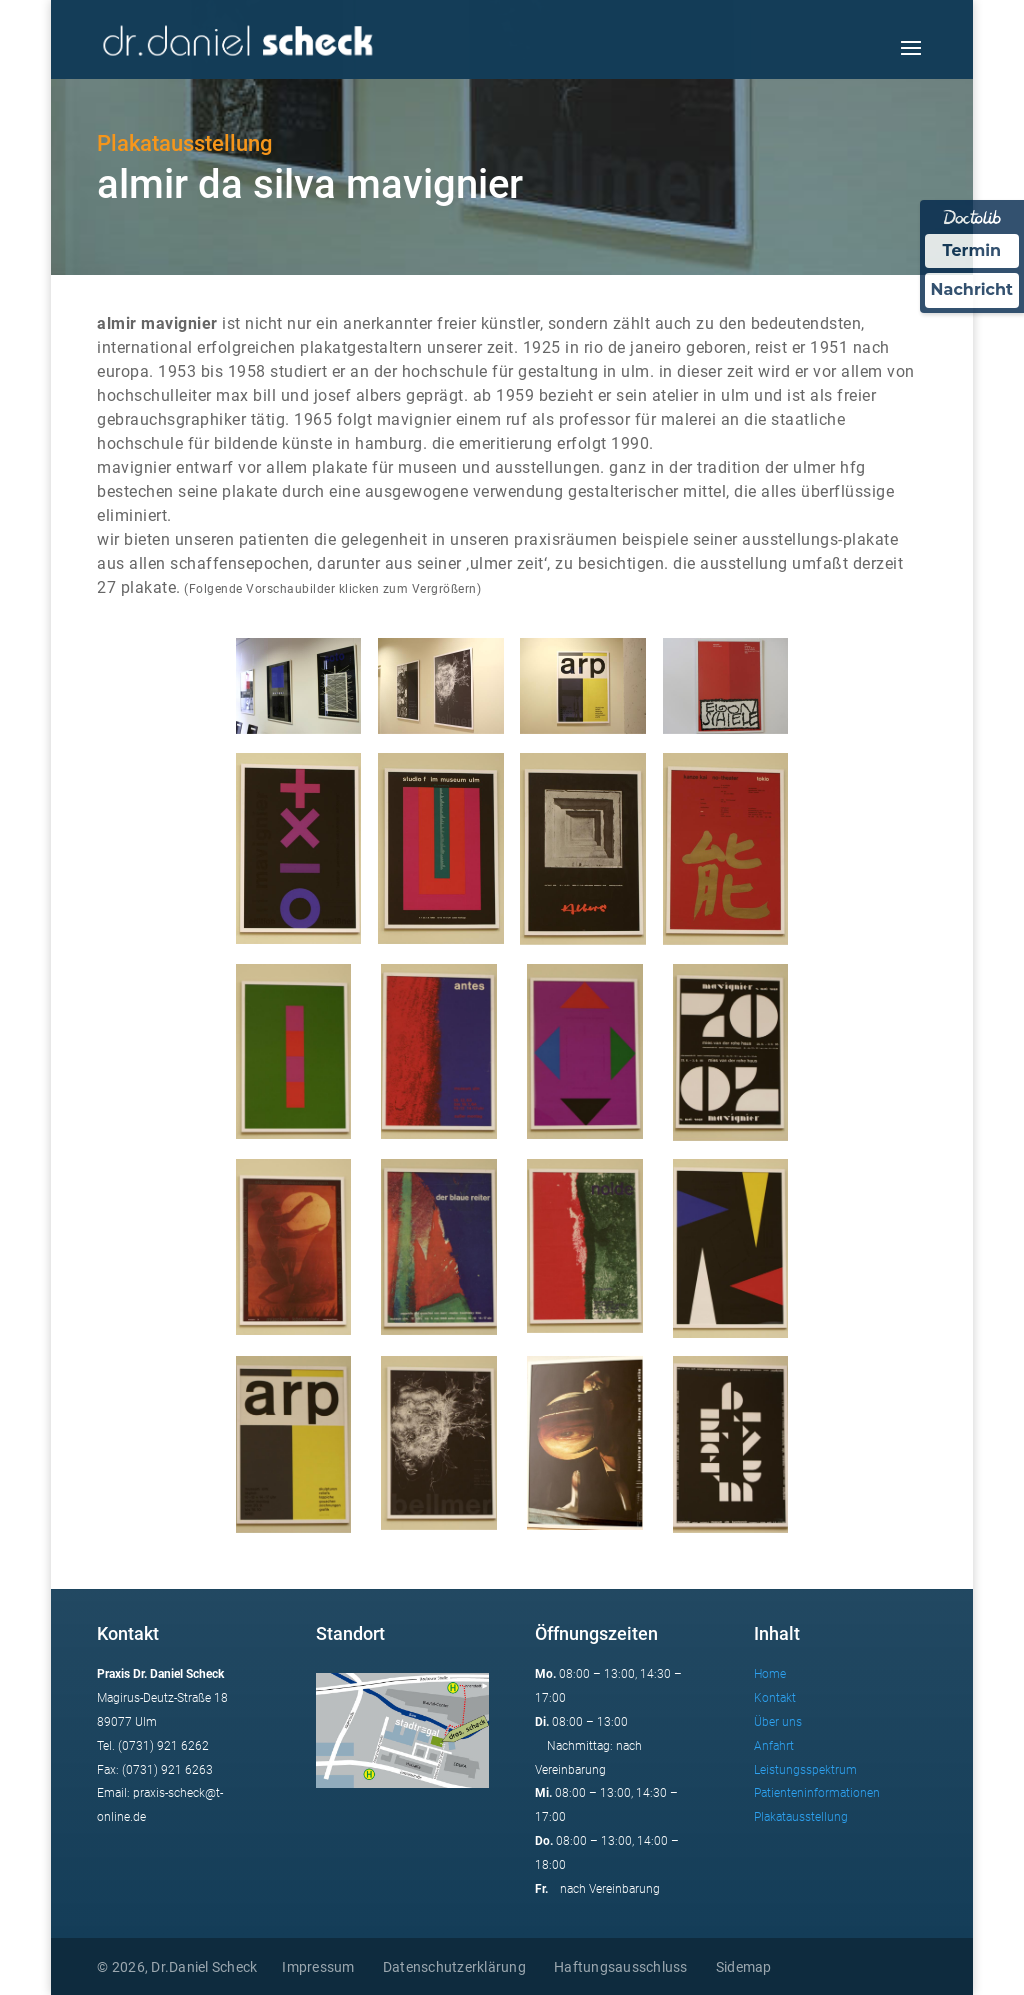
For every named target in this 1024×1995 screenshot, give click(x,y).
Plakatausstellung (801, 1817)
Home (770, 1674)
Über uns (778, 1722)
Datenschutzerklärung (454, 1967)
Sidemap (744, 1967)
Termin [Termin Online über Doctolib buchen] (972, 250)
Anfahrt (774, 1746)
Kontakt (775, 1698)
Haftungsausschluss (621, 1967)
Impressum (318, 1967)
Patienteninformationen (817, 1793)
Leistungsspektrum (805, 1770)
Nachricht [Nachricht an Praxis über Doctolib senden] (972, 289)
